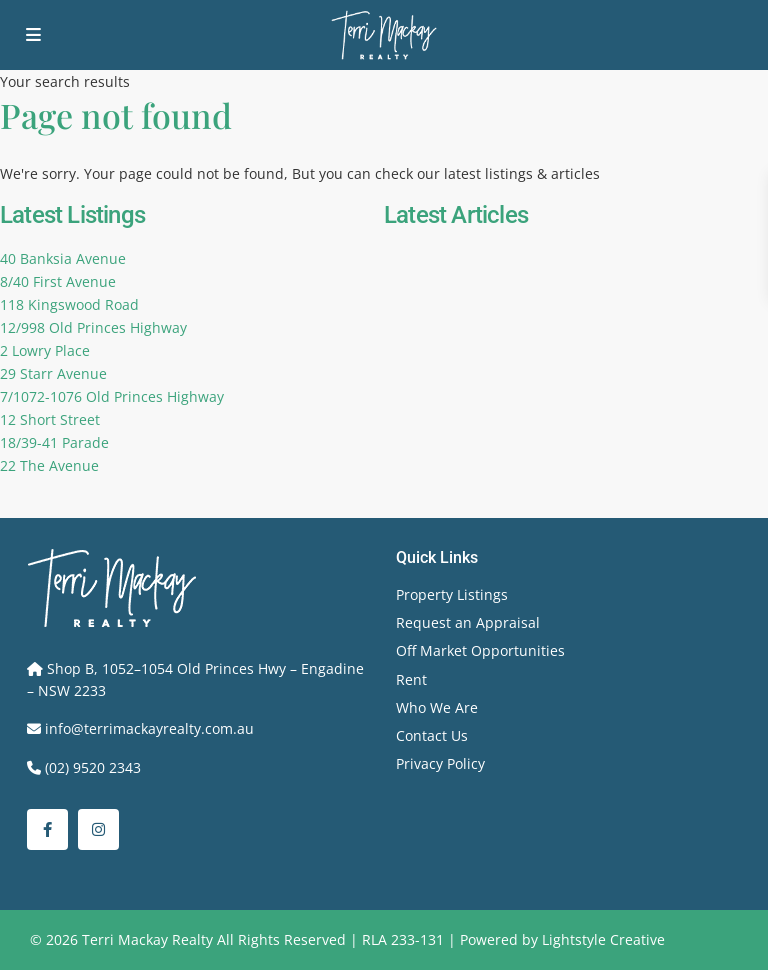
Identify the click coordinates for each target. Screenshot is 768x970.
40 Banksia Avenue (63, 258)
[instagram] (98, 829)
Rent (411, 679)
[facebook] (47, 829)
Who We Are (437, 707)
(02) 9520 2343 (93, 767)
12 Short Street (50, 419)
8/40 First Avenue (58, 281)
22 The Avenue (49, 465)
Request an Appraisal (468, 622)
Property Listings (452, 594)
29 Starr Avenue (53, 373)
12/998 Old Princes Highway (93, 327)
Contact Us (432, 735)
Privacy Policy (440, 763)
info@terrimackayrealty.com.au (149, 728)
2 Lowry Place (45, 350)
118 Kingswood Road (69, 304)
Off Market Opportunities (480, 650)
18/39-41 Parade (54, 442)
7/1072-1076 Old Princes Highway (112, 396)
